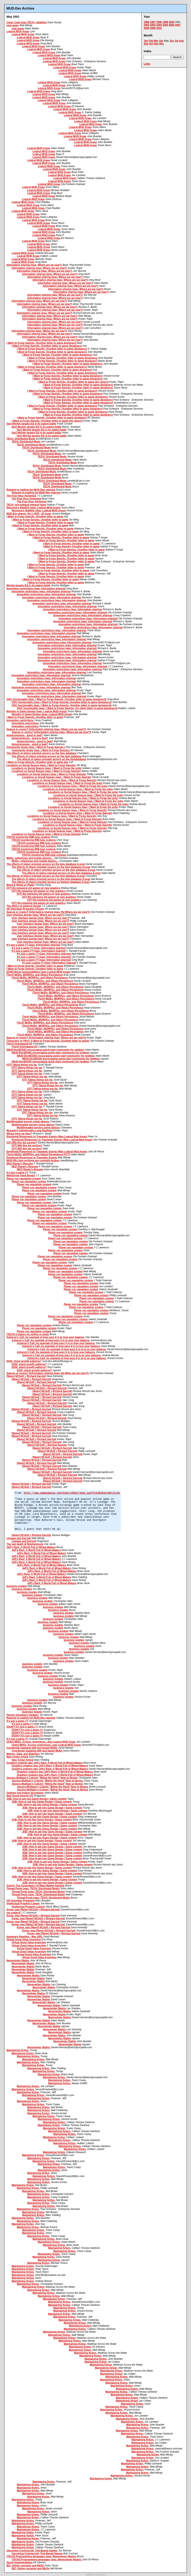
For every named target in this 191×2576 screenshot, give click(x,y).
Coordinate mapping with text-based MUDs (31, 1747)
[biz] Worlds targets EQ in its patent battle (31, 423)
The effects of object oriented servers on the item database (41, 753)
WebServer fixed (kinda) (20, 1175)
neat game (12, 25)
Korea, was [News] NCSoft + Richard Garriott (33, 1909)
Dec (161, 43)
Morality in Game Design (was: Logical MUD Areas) (36, 711)
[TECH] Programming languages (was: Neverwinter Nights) (41, 2556)
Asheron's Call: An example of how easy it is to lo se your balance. (66, 1349)
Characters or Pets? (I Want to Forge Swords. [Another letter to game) (47, 1040)
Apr (161, 40)
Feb (151, 40)
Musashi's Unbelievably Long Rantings (29, 1130)
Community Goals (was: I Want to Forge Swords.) (35, 747)
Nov (156, 43)
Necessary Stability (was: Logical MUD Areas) (33, 507)
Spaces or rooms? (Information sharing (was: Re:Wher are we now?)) (47, 1373)
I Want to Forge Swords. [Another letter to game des (37, 762)
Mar (156, 40)
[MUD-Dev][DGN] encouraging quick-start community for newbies (45, 1049)
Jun (171, 40)
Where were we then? (19, 1133)
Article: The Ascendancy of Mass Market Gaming (35, 1885)
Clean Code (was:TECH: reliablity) (26, 22)
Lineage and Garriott (18, 1538)
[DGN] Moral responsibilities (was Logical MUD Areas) (38, 972)
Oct (151, 43)
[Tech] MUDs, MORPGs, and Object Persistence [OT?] (38, 1154)
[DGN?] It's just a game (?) (22, 1726)
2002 (146, 25)
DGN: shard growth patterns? (23, 1361)
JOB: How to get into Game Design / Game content (36, 1798)
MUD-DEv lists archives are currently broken (32, 1160)
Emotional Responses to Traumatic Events (31, 1157)
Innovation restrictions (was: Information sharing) (35, 588)
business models (16, 1586)
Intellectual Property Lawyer (23, 1903)
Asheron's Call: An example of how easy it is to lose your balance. (45, 1337)
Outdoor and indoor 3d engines (25, 1792)
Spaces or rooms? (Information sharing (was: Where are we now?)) (46, 729)
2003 (153, 25)
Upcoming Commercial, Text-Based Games (31, 2550)
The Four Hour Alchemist (21, 495)
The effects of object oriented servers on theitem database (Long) (50, 882)
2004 (159, 25)
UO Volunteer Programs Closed (25, 908)
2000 (171, 22)
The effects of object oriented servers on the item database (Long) (45, 864)
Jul (176, 40)
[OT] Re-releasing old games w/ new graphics (33, 888)
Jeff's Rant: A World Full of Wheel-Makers (31, 1547)
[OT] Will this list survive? (21, 1142)
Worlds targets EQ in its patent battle (28, 585)
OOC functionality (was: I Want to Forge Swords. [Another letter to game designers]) (56, 699)
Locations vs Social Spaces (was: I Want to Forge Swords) (41, 765)
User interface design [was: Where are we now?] (35, 914)
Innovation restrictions (19, 720)
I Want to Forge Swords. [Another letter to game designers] (41, 343)
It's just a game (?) (17, 1172)
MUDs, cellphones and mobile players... (29, 858)
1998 (159, 22)
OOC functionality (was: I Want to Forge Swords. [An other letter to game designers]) (67, 708)
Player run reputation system (23, 1178)
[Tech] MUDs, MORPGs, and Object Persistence (34, 974)
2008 (146, 28)
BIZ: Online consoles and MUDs (25, 2565)
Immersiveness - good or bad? (24, 735)
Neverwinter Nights (17, 1960)
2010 (159, 28)
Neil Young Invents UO (19, 1795)
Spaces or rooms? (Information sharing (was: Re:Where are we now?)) (48, 912)
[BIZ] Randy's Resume (19, 1163)
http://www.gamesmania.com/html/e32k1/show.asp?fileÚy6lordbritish (72, 1493)
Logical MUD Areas (17, 31)
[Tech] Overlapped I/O (19, 1043)
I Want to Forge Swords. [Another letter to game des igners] (73, 381)
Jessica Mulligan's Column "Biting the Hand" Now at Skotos (42, 1777)
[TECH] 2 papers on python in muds (27, 1334)
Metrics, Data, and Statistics (23, 1753)
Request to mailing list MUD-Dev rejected (30, 489)
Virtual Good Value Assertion (23, 1939)
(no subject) (13, 1912)
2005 (165, 25)
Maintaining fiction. (17, 2050)
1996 (146, 22)
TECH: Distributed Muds (20, 438)
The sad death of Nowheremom (25, 1544)
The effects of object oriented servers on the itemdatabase (51, 759)
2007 (178, 25)
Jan (146, 40)
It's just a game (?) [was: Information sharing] (33, 944)
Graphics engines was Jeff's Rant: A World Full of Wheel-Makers (44, 1762)
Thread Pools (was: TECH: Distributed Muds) (33, 1888)
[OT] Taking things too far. (21, 1064)
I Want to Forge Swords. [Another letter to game (34, 516)
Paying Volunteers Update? (22, 1715)
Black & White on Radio (20, 885)
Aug (181, 40)
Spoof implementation (19, 2562)
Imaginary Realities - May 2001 (24, 1936)
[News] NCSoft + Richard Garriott (26, 1376)
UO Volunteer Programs (20, 1900)
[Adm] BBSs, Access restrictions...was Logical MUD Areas (41, 1741)
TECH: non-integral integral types (26, 504)
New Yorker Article (17, 1756)
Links (147, 63)
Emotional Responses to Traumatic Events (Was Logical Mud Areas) (46, 1136)
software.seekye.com (95, 2575)
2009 (153, 28)
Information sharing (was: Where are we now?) (34, 264)
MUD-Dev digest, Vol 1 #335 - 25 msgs (28, 513)
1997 (153, 22)
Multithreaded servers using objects (27, 1121)
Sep (146, 43)
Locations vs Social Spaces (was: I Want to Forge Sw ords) (47, 768)
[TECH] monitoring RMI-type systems (28, 837)
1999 (165, 22)
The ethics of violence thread (23, 906)
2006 (171, 25)
